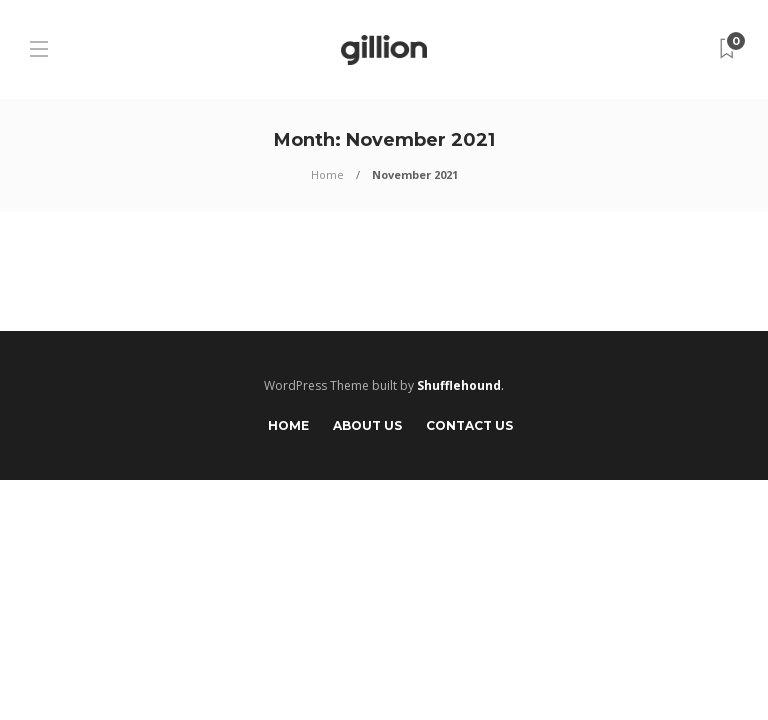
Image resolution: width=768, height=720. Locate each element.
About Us (367, 425)
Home (327, 174)
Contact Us (469, 425)
